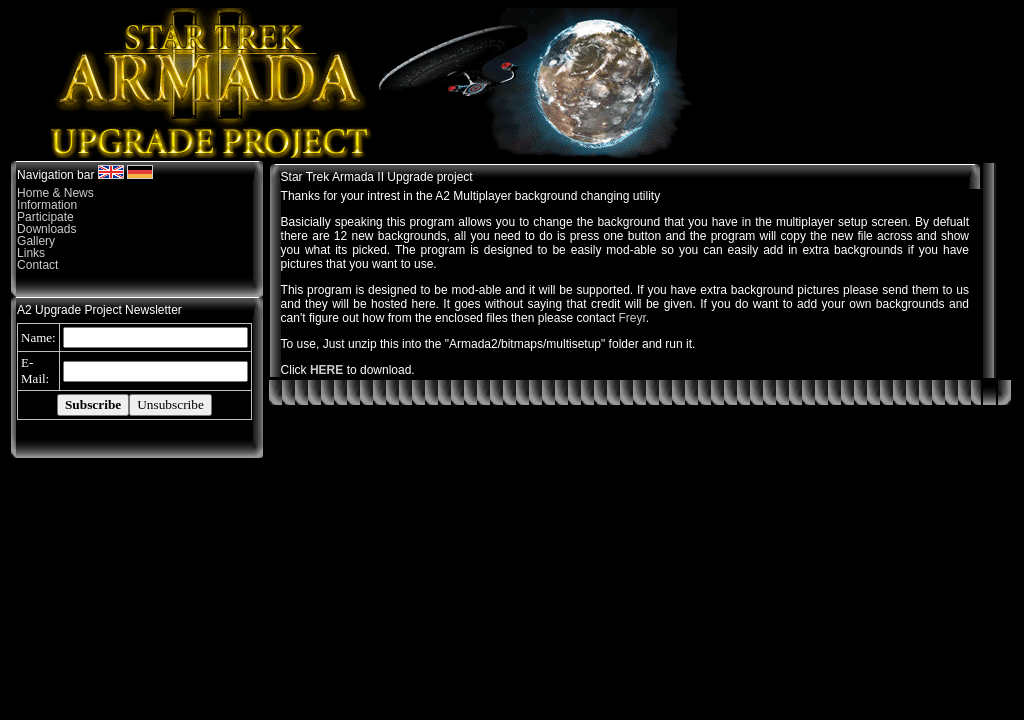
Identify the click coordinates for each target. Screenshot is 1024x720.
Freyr (631, 318)
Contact (37, 265)
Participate (45, 217)
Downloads (46, 229)
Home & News (55, 193)
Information (47, 205)
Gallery (36, 241)
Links (31, 253)
